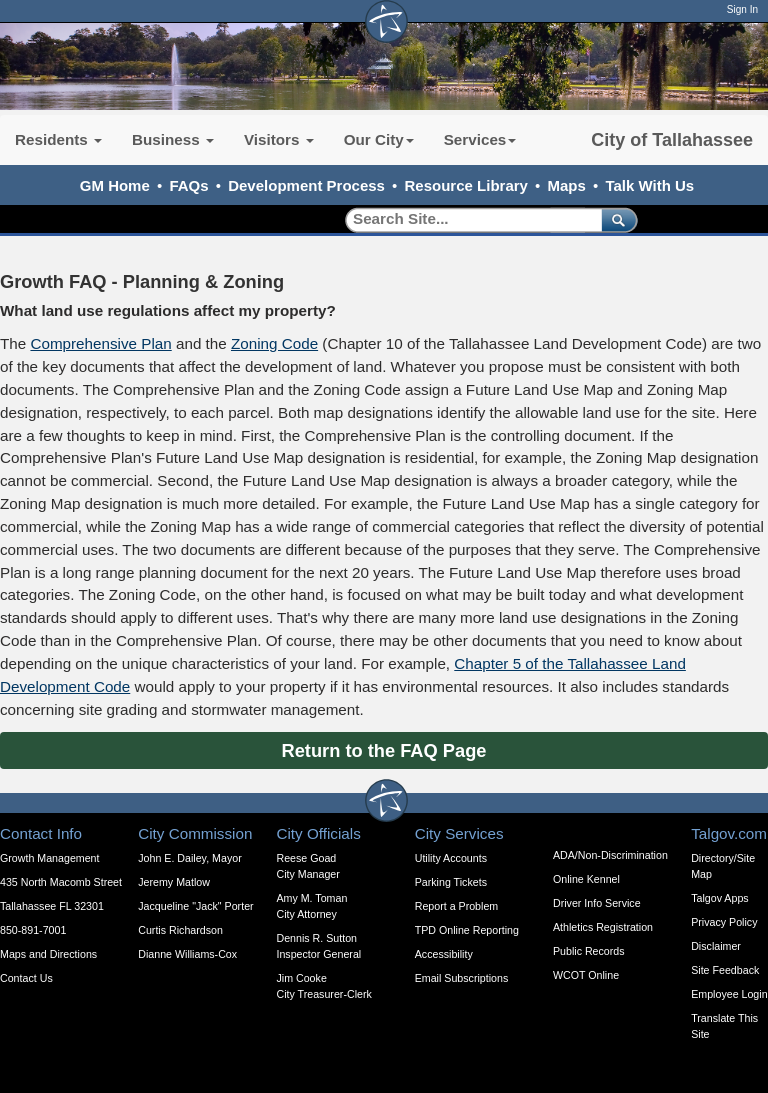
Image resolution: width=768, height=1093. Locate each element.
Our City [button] (379, 139)
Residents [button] (58, 139)
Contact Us (26, 978)
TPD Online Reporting (467, 930)
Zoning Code (274, 343)
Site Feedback (725, 970)
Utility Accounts (451, 858)
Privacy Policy (724, 922)
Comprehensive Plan (100, 343)
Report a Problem (457, 906)
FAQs (188, 185)
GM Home (115, 185)
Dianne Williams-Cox (187, 954)
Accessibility (444, 954)
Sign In (742, 9)
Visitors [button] (279, 139)
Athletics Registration (603, 927)
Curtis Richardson (180, 930)
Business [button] (173, 139)
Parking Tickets (451, 882)
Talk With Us (649, 185)
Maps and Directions (48, 954)
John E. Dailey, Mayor (189, 858)
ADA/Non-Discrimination (610, 855)
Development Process (306, 185)
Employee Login (729, 994)
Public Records (589, 951)
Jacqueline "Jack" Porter (195, 906)
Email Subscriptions (462, 978)
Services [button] (480, 139)
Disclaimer (716, 946)
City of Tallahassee (672, 140)
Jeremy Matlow (174, 882)
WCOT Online (586, 975)
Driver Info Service (597, 903)
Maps (567, 185)
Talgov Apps (719, 898)
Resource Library (466, 185)
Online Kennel (586, 879)
